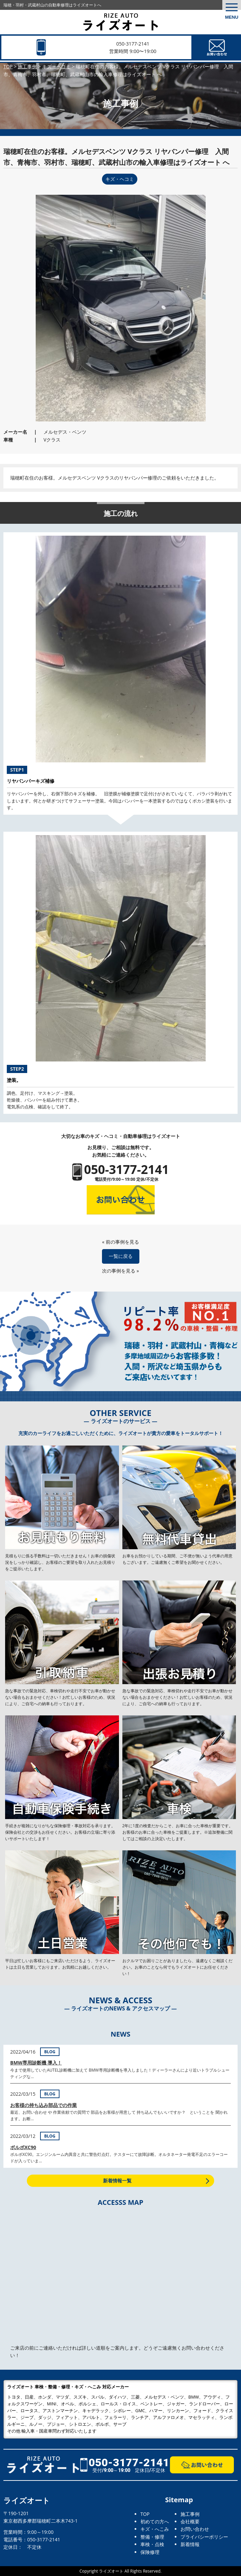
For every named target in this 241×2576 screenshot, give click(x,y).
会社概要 (190, 2521)
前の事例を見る (122, 1242)
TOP (145, 2514)
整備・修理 (152, 2537)
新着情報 (190, 2544)
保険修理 (149, 2552)
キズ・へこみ (154, 2529)
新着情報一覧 (117, 2180)
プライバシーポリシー (204, 2537)
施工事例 (190, 2514)
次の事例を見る (118, 1270)
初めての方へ (154, 2521)
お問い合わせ (194, 2529)
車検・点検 (152, 2544)
